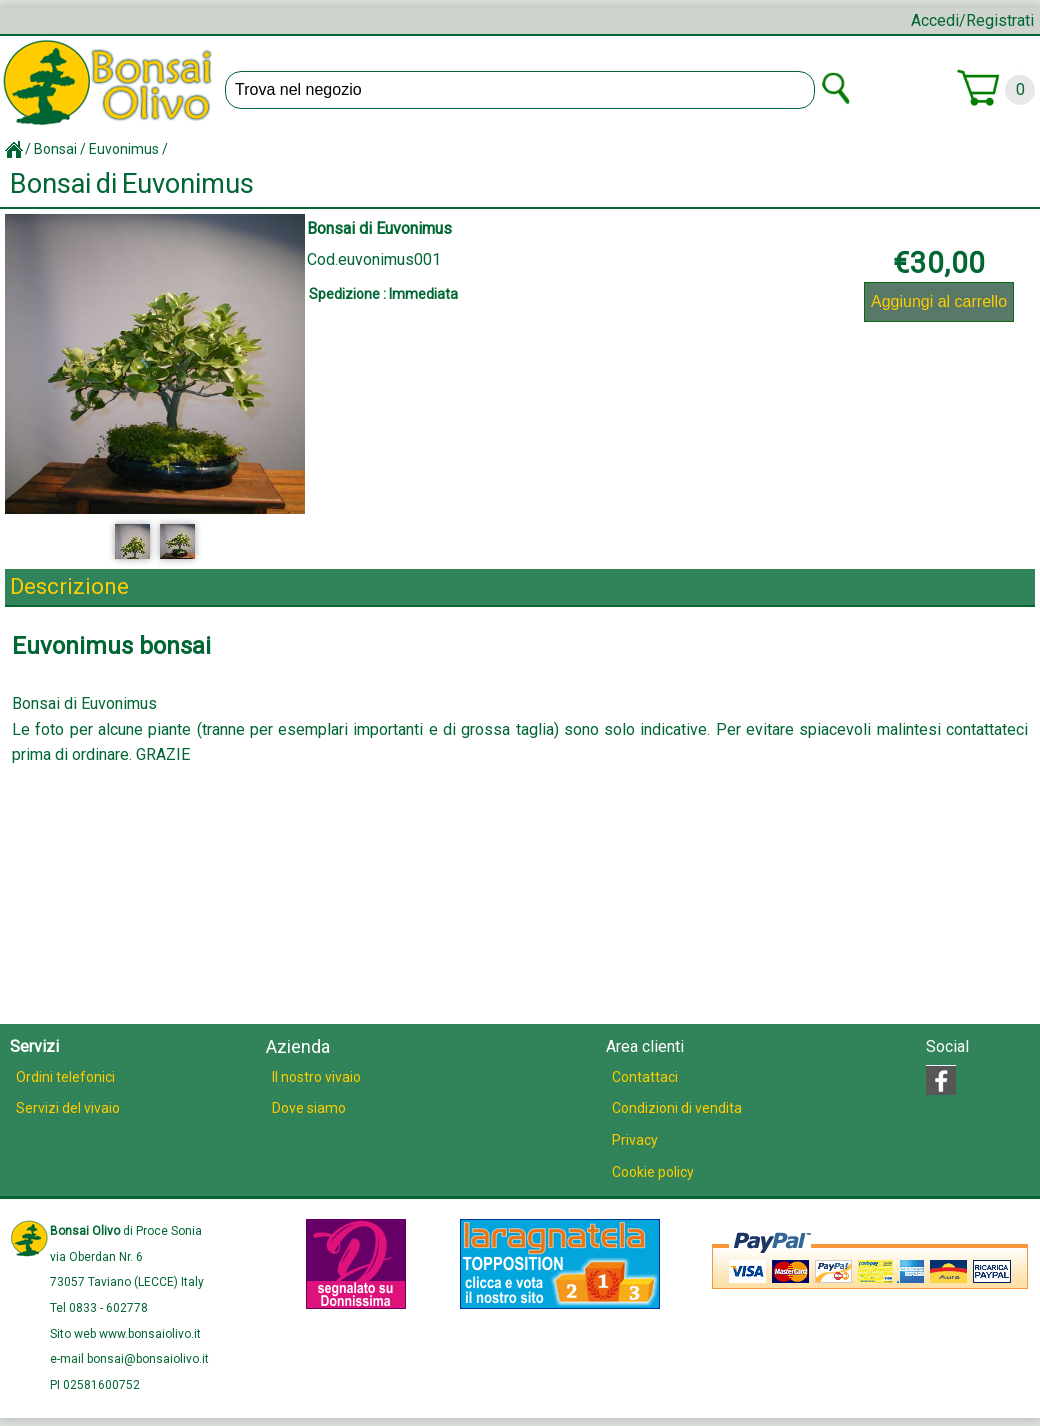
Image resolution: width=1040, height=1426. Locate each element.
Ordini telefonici (65, 1077)
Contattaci (645, 1077)
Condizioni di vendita (677, 1108)
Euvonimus (124, 149)
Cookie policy (653, 1172)
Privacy (635, 1140)
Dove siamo (309, 1108)
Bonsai (55, 149)
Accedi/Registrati (972, 20)
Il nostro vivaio (316, 1077)
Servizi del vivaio (68, 1108)
